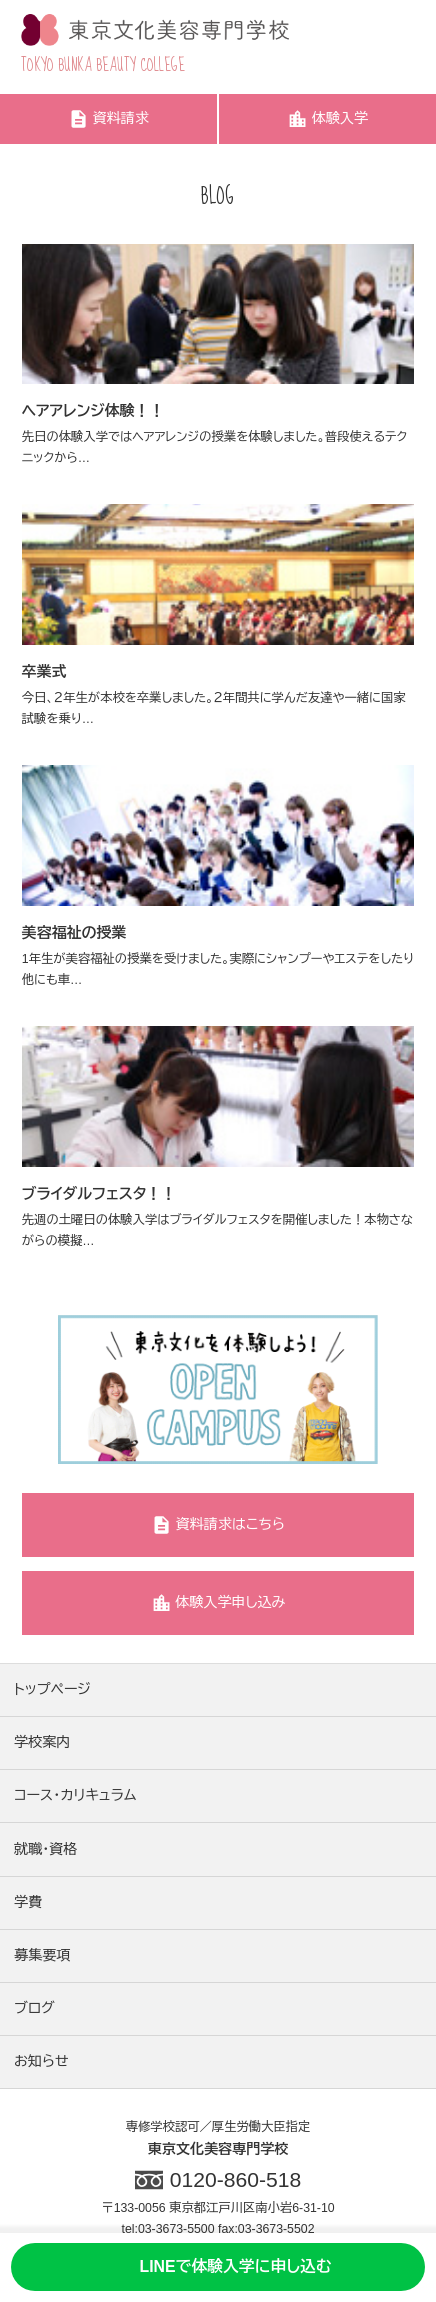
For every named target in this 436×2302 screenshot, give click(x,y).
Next (400, 1389)
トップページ (52, 1689)
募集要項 (42, 1955)
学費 (28, 1902)
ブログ (34, 2008)
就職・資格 (45, 1849)
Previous (36, 1389)
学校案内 (42, 1742)
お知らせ (41, 2061)
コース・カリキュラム (75, 1795)
